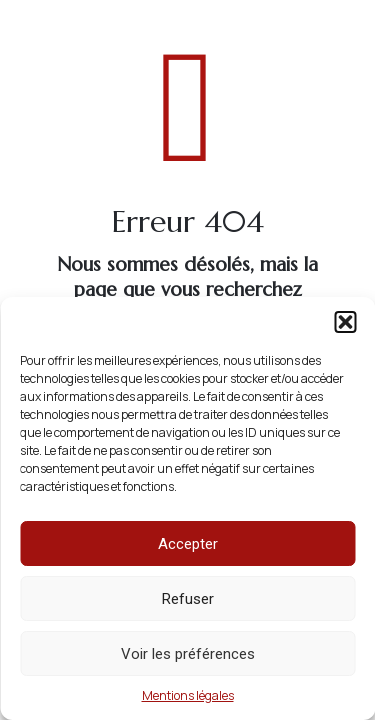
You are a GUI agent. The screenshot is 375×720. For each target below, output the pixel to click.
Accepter (188, 544)
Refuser (188, 599)
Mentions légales (188, 695)
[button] (345, 322)
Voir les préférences (188, 654)
